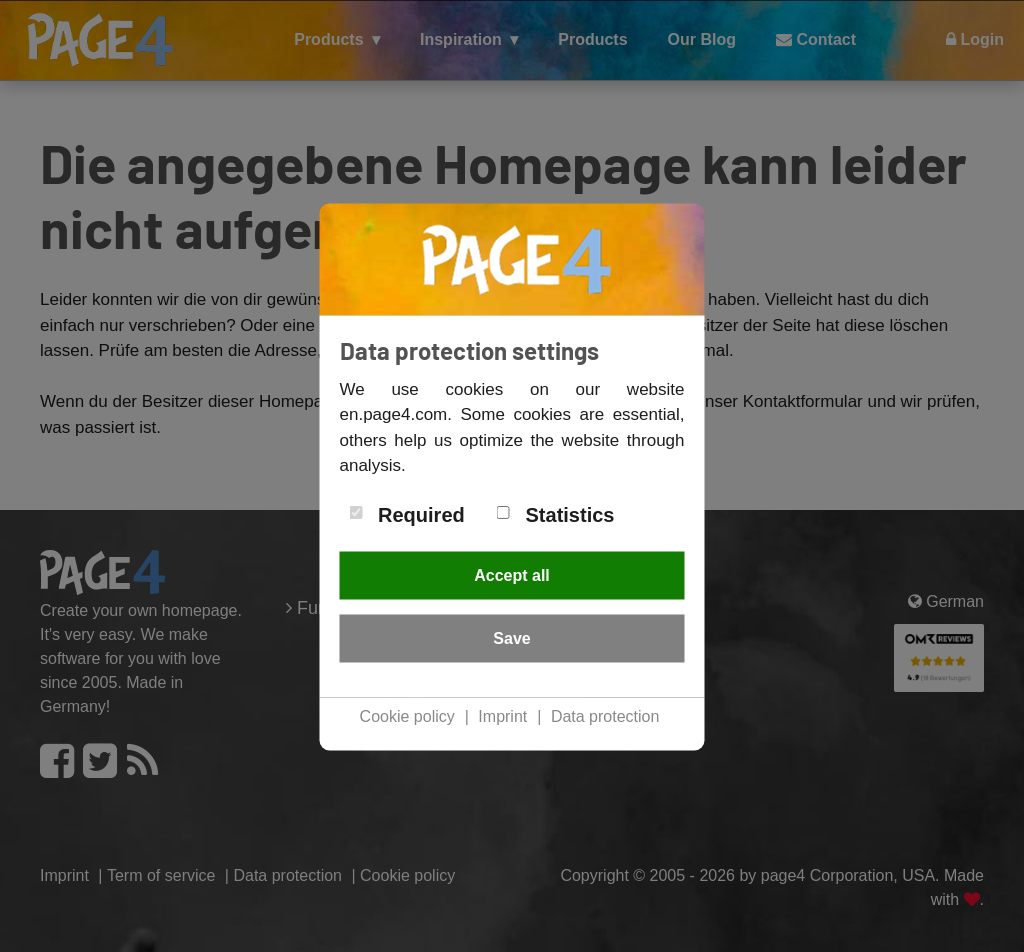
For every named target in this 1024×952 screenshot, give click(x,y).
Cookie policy (407, 715)
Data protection (605, 715)
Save (511, 637)
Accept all (512, 574)
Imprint (502, 715)
